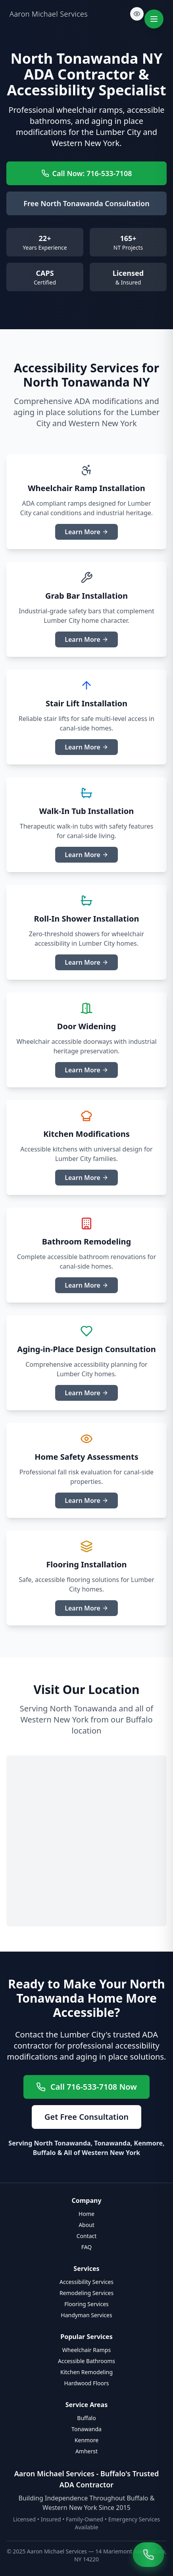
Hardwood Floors (86, 2383)
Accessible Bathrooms (86, 2361)
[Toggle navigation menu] (153, 18)
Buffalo (86, 2418)
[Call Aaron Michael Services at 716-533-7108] (148, 2554)
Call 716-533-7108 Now (86, 2086)
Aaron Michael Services (49, 14)
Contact (87, 2236)
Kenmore (86, 2440)
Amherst (86, 2451)
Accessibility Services (86, 2282)
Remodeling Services (86, 2293)
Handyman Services (86, 2315)
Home (86, 2213)
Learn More (86, 531)
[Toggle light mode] (137, 14)
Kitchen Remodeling (86, 2372)
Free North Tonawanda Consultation (86, 203)
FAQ (86, 2247)
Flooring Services (86, 2304)
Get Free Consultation (86, 2116)
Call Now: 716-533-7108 (86, 173)
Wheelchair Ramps (86, 2350)
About (86, 2225)
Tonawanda (86, 2429)
